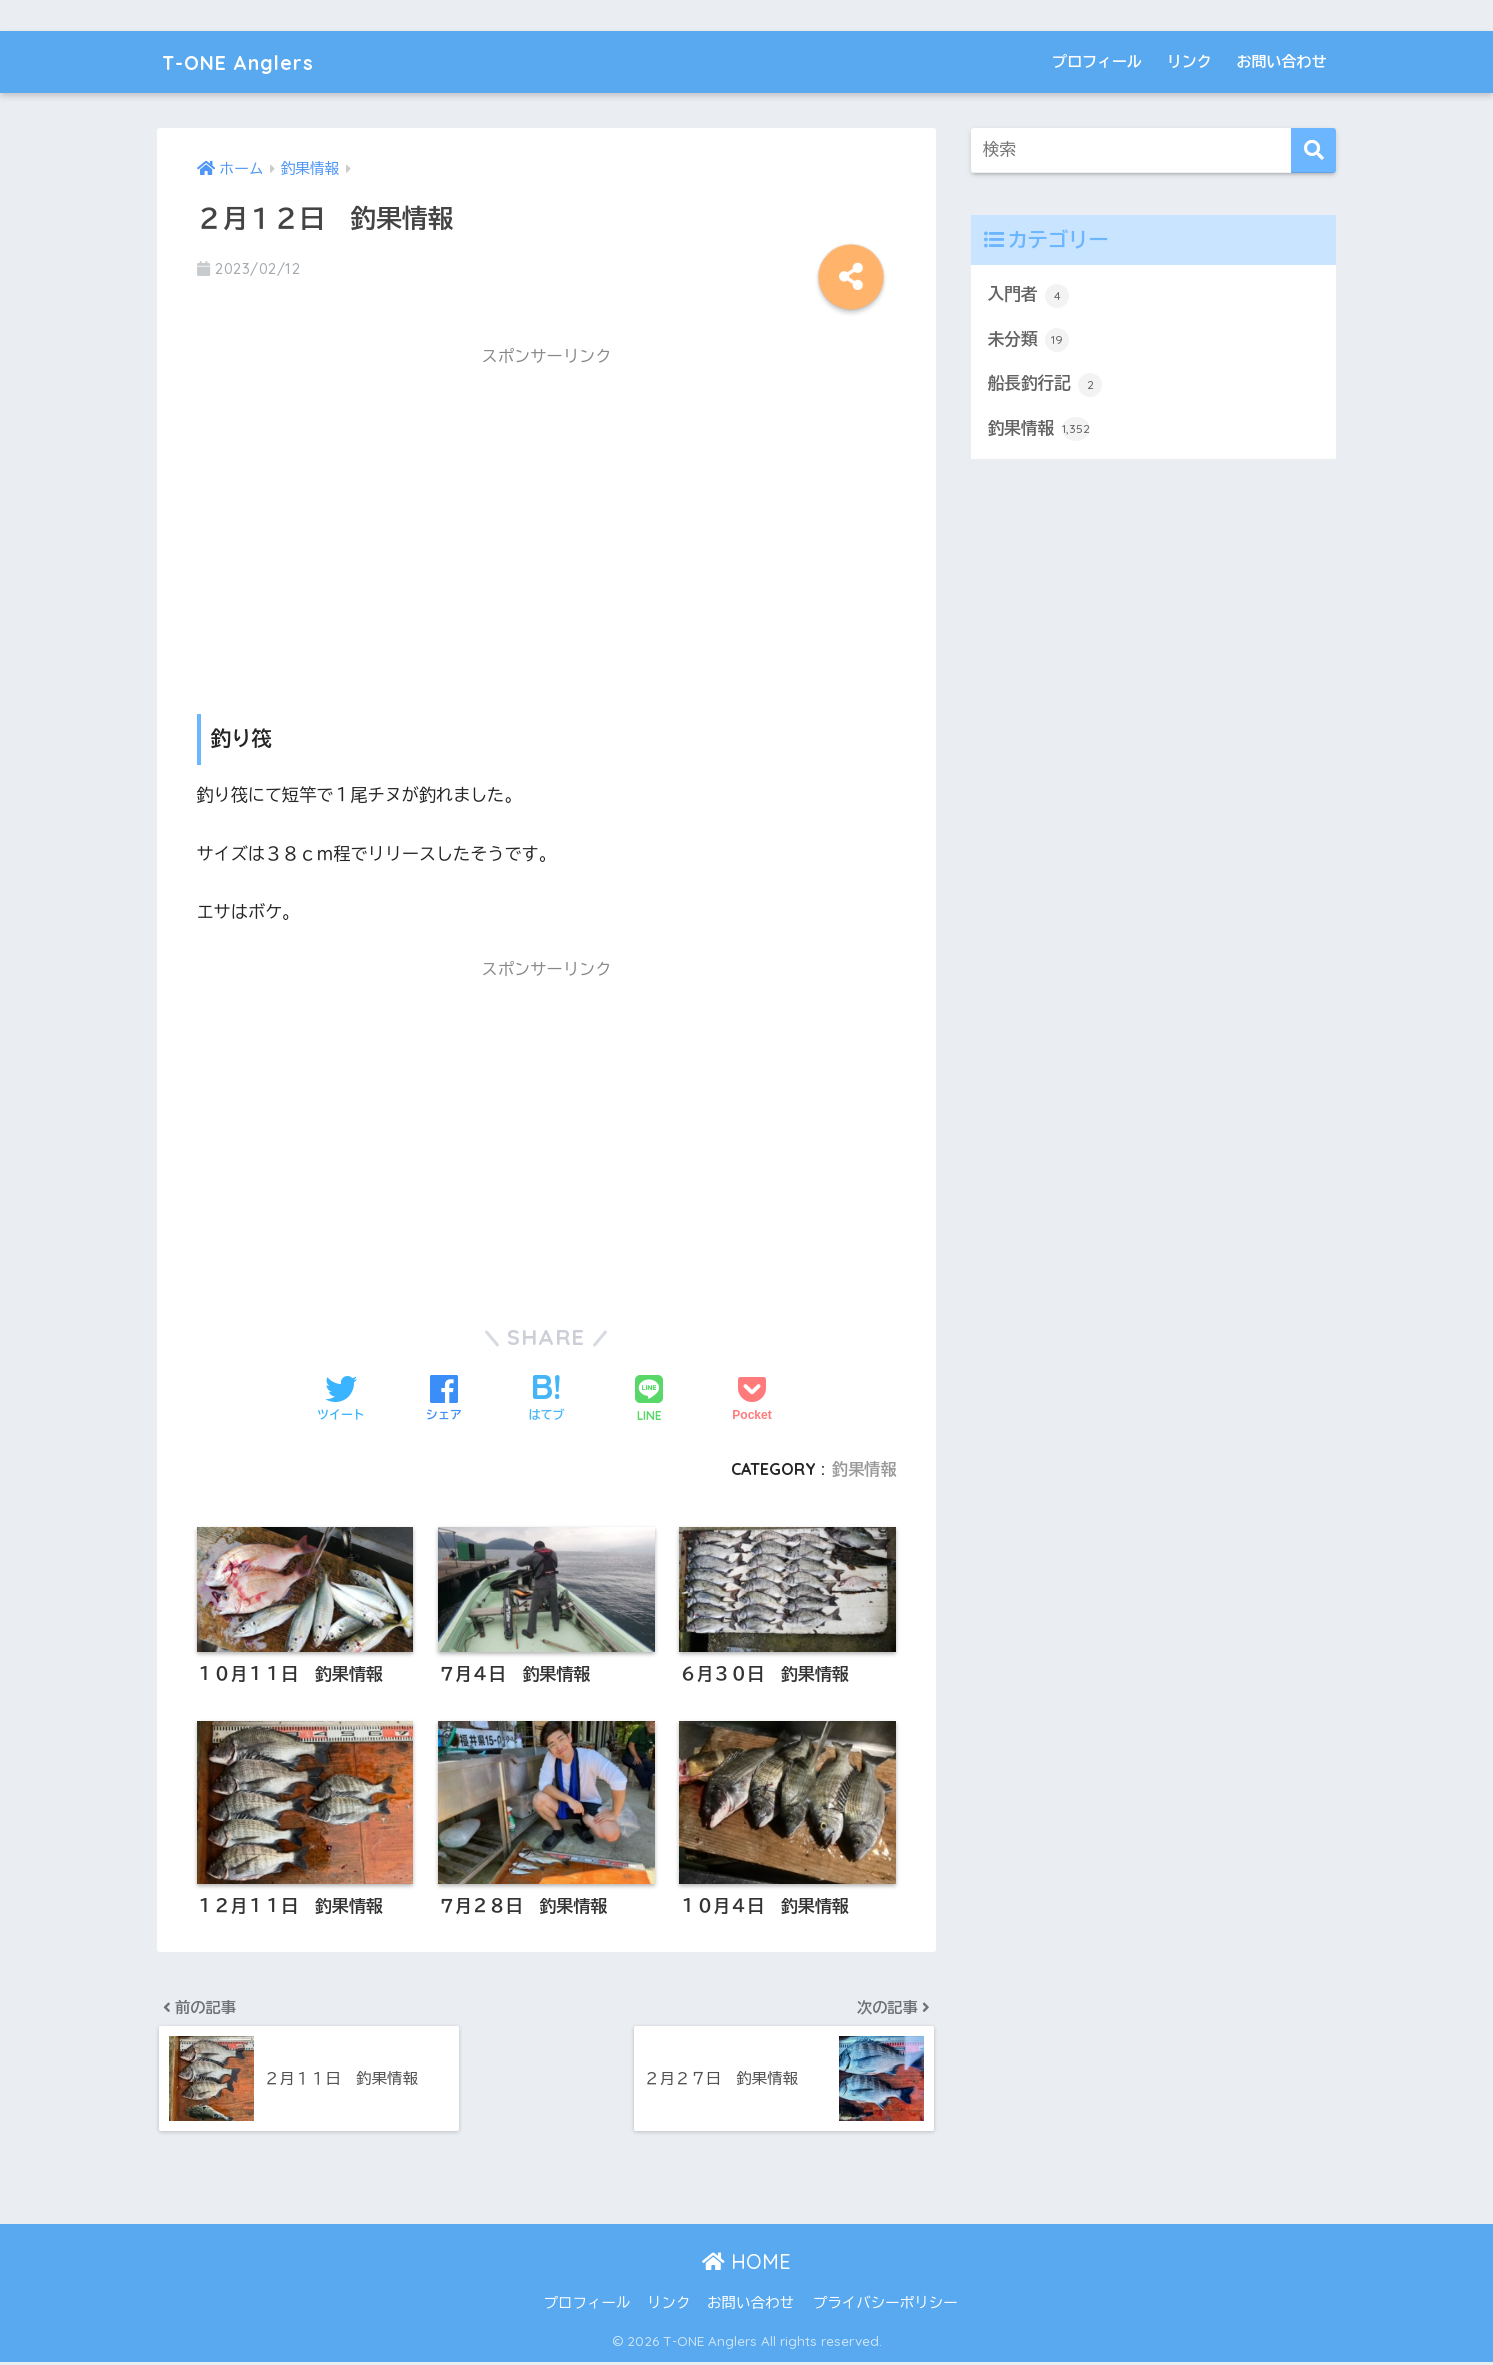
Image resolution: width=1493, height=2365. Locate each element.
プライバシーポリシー (885, 2306)
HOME (746, 2263)
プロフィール (1097, 61)
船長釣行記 (1046, 385)
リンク (1189, 61)
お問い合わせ (1282, 61)
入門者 (1029, 296)
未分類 (1029, 341)
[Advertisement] (547, 520)
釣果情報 (863, 1469)
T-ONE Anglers (250, 61)
